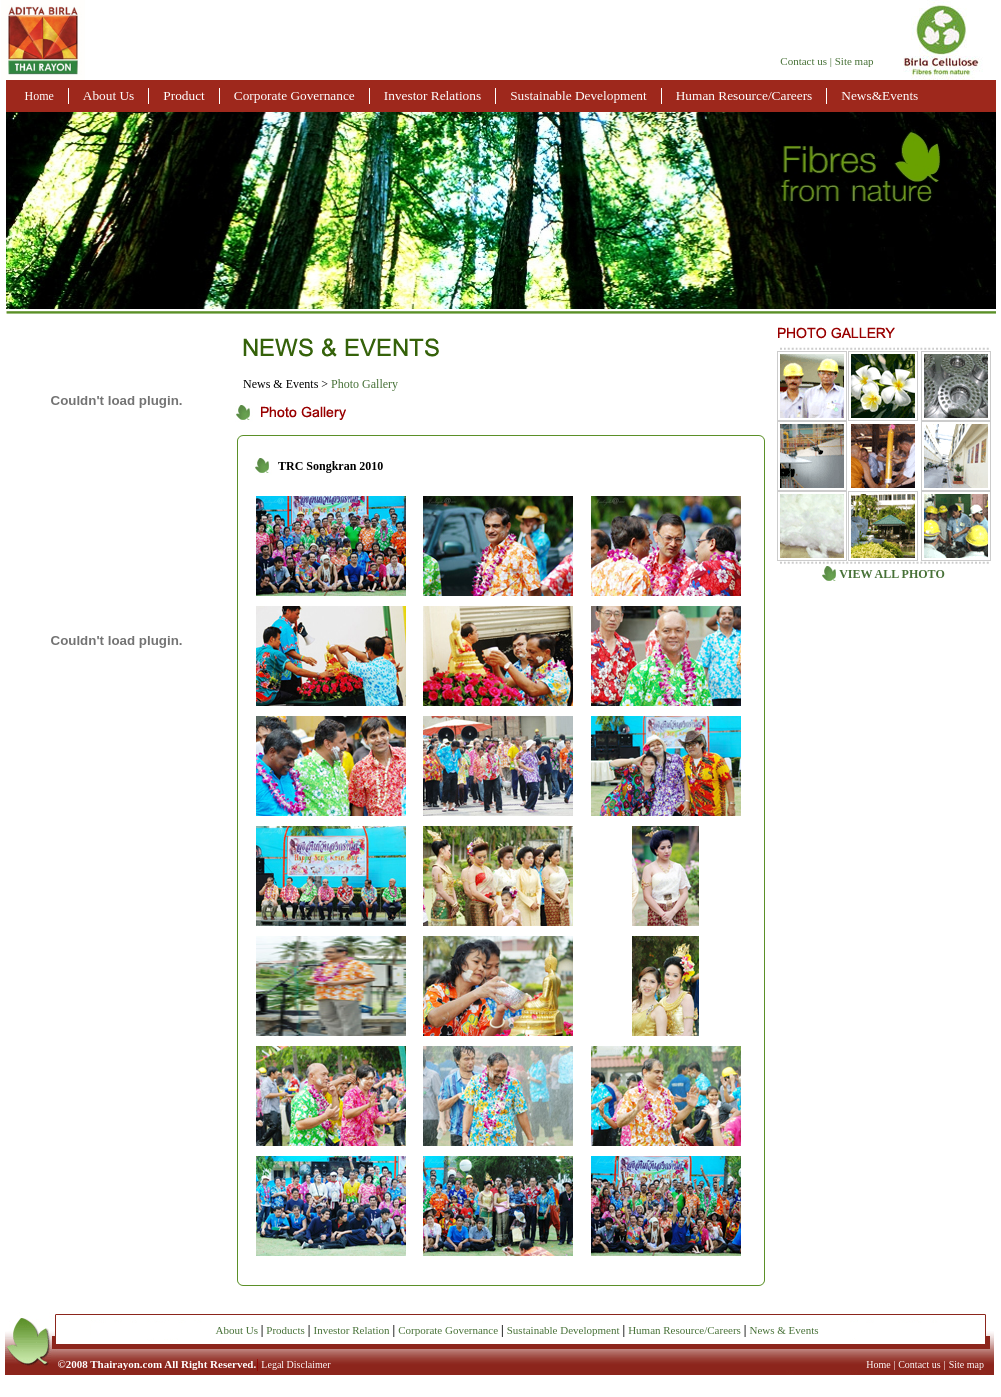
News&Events (879, 95)
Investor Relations (432, 95)
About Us (108, 95)
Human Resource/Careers (744, 95)
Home (39, 96)
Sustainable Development (578, 95)
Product (183, 95)
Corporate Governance (294, 95)
